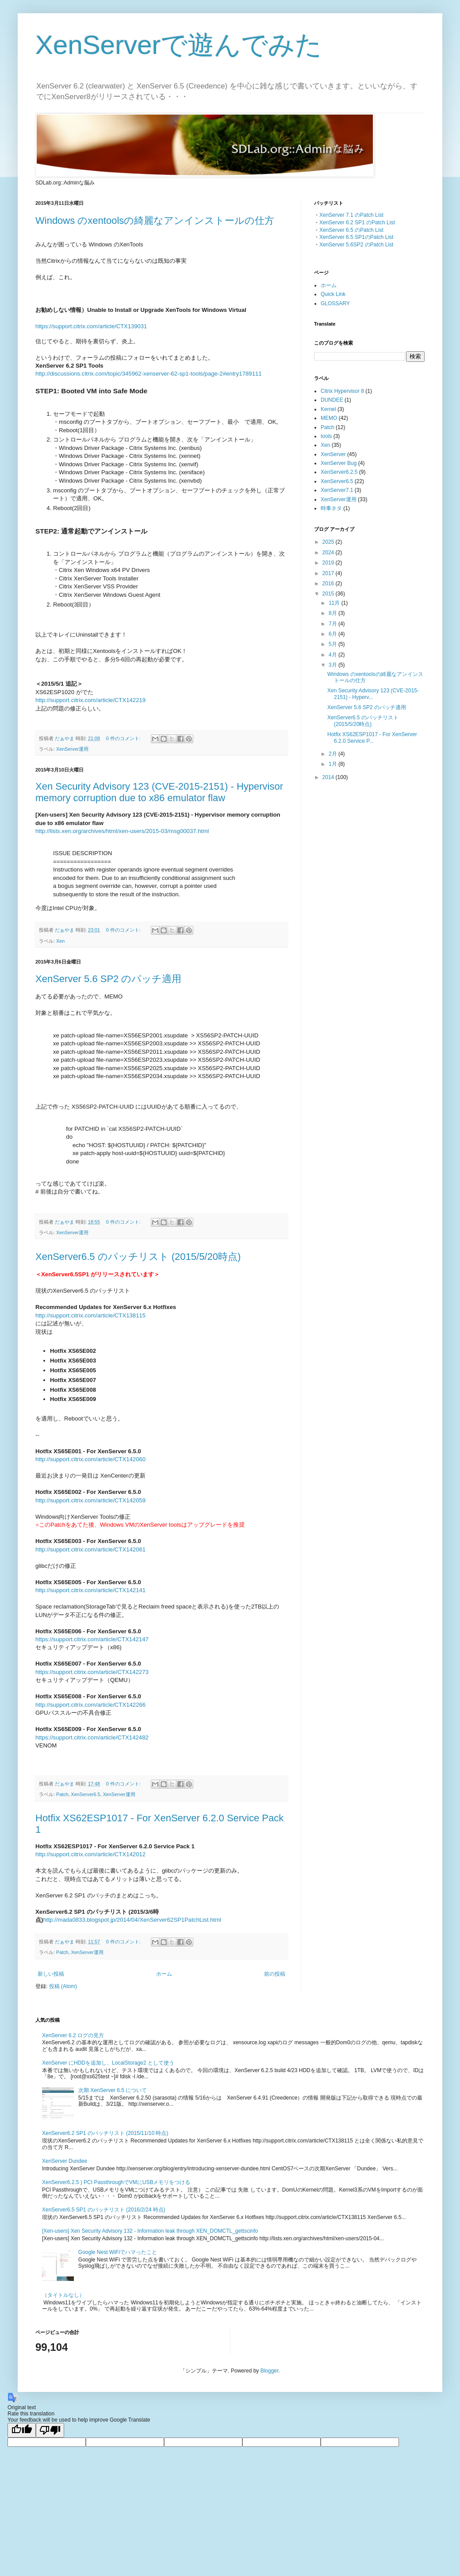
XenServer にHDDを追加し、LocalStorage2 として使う (108, 2063)
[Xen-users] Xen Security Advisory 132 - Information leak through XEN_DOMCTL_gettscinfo (150, 2231)
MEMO (329, 418)
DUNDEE (332, 400)
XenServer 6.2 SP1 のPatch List (357, 222)
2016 (329, 583)
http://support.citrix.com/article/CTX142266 (90, 1704)
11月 (335, 603)
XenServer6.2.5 (339, 472)
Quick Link (333, 294)
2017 (329, 573)
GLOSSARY (335, 303)
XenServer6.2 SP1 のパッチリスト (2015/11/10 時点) (105, 2133)
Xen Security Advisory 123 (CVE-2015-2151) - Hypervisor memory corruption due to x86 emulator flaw (159, 792)
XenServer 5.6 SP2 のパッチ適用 (108, 978)
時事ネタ (331, 508)
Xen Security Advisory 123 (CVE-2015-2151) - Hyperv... (373, 693)
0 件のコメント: (124, 738)
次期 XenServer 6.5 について (112, 2090)
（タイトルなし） (63, 2295)
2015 (329, 594)
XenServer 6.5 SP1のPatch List (356, 237)
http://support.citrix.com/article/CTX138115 (90, 1315)
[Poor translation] (50, 2430)
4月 (333, 655)
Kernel (328, 409)
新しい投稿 (51, 1974)
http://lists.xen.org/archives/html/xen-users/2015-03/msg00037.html (122, 831)
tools (326, 436)
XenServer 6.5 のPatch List (351, 230)
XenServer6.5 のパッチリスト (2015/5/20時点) (138, 1256)
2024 (329, 552)
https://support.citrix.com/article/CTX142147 (92, 1639)
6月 (333, 634)
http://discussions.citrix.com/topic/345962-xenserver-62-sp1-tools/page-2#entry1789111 (148, 373)
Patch (62, 1794)
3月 (333, 665)
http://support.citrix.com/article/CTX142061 (90, 1549)
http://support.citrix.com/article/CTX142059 (90, 1500)
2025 (329, 542)
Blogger (270, 2371)
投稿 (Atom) (63, 1986)
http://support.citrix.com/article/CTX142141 (90, 1590)
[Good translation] (22, 2430)
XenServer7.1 (337, 490)
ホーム (164, 1974)
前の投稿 (274, 1974)
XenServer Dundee (64, 2161)
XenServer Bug (338, 463)
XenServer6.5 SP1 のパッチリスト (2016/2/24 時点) (103, 2210)
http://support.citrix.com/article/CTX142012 (90, 1854)
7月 (333, 624)
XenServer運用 (72, 749)
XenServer (333, 454)
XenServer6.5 (85, 1794)
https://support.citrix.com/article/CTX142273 (92, 1672)
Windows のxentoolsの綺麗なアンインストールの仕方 (154, 220)
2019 (329, 563)
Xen (60, 941)
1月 (333, 764)
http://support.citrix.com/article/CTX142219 (90, 700)
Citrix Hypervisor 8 (342, 391)
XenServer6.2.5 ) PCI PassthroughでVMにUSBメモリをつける (116, 2182)
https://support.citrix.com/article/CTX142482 (92, 1737)
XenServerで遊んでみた (178, 45)
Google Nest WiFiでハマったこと (117, 2252)
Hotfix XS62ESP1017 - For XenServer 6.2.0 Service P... (372, 737)
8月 (333, 613)
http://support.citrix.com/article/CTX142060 (90, 1459)
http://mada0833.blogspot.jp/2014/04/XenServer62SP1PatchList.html (132, 1919)
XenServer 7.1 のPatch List (351, 215)
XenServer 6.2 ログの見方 (73, 2035)
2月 (333, 754)
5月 (333, 644)
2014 (329, 777)
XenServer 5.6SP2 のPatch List (356, 245)
